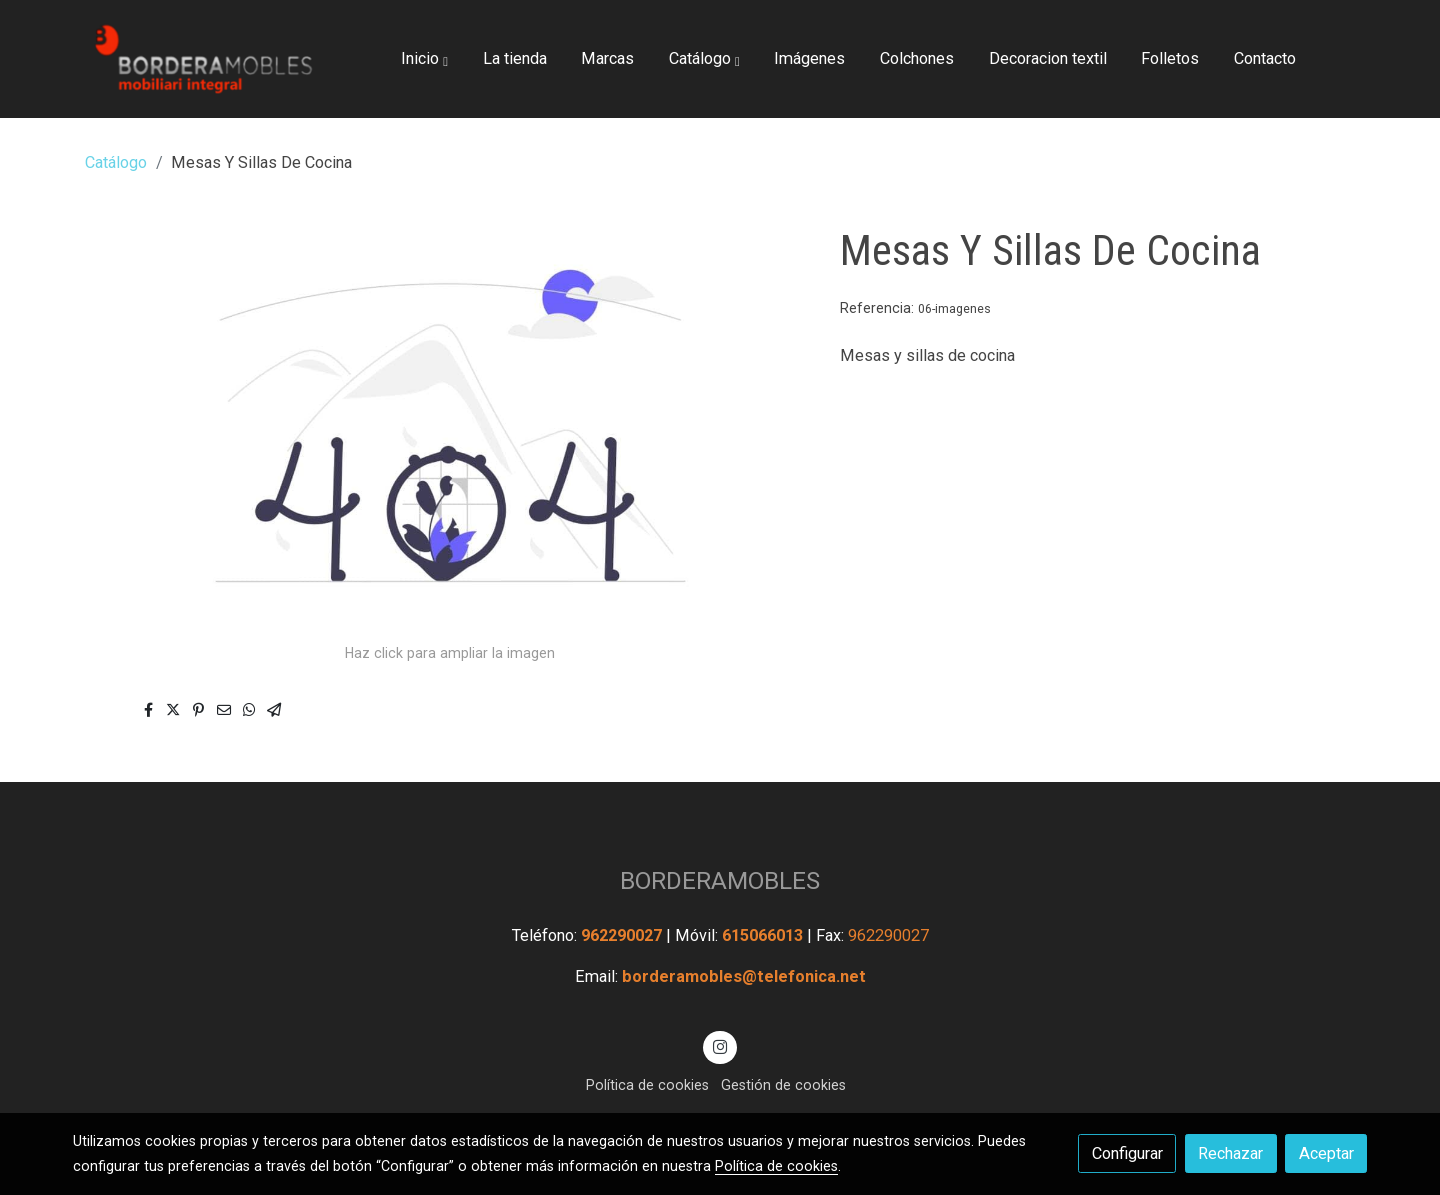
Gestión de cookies (783, 1085)
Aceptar (1326, 1153)
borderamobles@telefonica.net (744, 976)
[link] (201, 59)
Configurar (1127, 1153)
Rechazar (1230, 1153)
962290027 (623, 935)
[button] (424, 59)
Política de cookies (647, 1085)
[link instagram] (720, 1046)
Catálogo (116, 162)
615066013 (764, 935)
